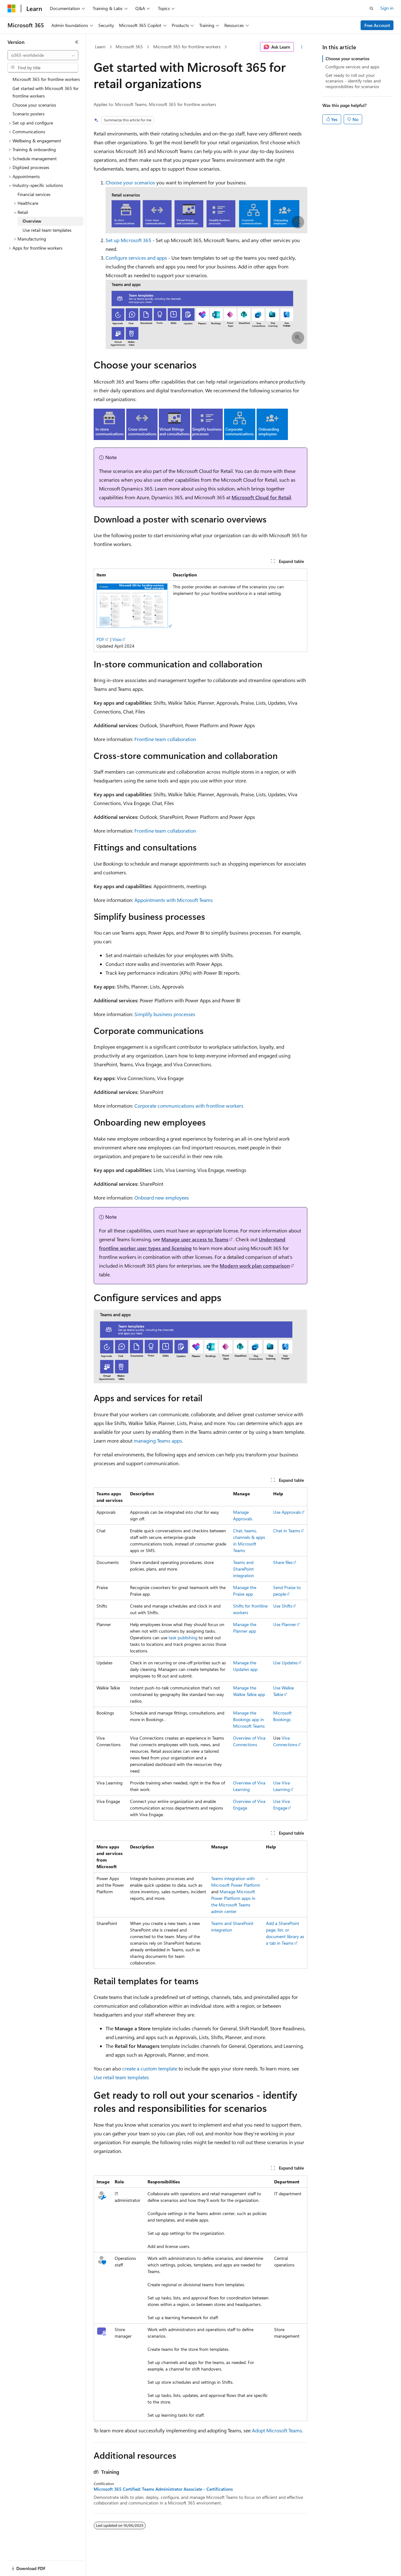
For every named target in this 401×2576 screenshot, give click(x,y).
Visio (117, 639)
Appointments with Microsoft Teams (173, 900)
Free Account (377, 25)
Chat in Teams (286, 1531)
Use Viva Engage (281, 1804)
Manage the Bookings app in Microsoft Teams (249, 1719)
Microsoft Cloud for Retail (261, 497)
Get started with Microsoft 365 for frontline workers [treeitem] (46, 92)
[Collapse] (76, 42)
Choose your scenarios (130, 182)
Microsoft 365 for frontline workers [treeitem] (46, 79)
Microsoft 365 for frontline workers (187, 47)
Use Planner (284, 1624)
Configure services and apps (136, 257)
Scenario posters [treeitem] (28, 114)
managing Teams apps (158, 1440)
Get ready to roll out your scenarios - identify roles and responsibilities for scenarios (353, 80)
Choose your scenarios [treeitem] (34, 105)
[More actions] (301, 47)
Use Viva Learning (281, 1786)
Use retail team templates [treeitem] (47, 230)
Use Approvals (287, 1512)
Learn (100, 47)
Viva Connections (285, 1741)
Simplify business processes (164, 1014)
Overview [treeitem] (32, 221)
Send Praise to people (287, 1590)
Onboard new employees (161, 1197)
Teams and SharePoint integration (243, 1568)
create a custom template (149, 2068)
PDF (100, 639)
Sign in (386, 8)
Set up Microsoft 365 (128, 240)
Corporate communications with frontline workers (188, 1105)
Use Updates (285, 1663)
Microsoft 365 (129, 47)
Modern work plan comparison (255, 1265)
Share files (283, 1562)
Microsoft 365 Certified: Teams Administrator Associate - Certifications (163, 2489)
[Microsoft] (12, 8)
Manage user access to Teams (194, 1239)
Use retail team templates (121, 2077)
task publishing (183, 1637)
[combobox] (43, 55)
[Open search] (371, 8)
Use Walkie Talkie (283, 1691)
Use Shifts (282, 1606)
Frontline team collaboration (165, 739)
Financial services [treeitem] (34, 194)
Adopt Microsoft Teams (277, 2430)
